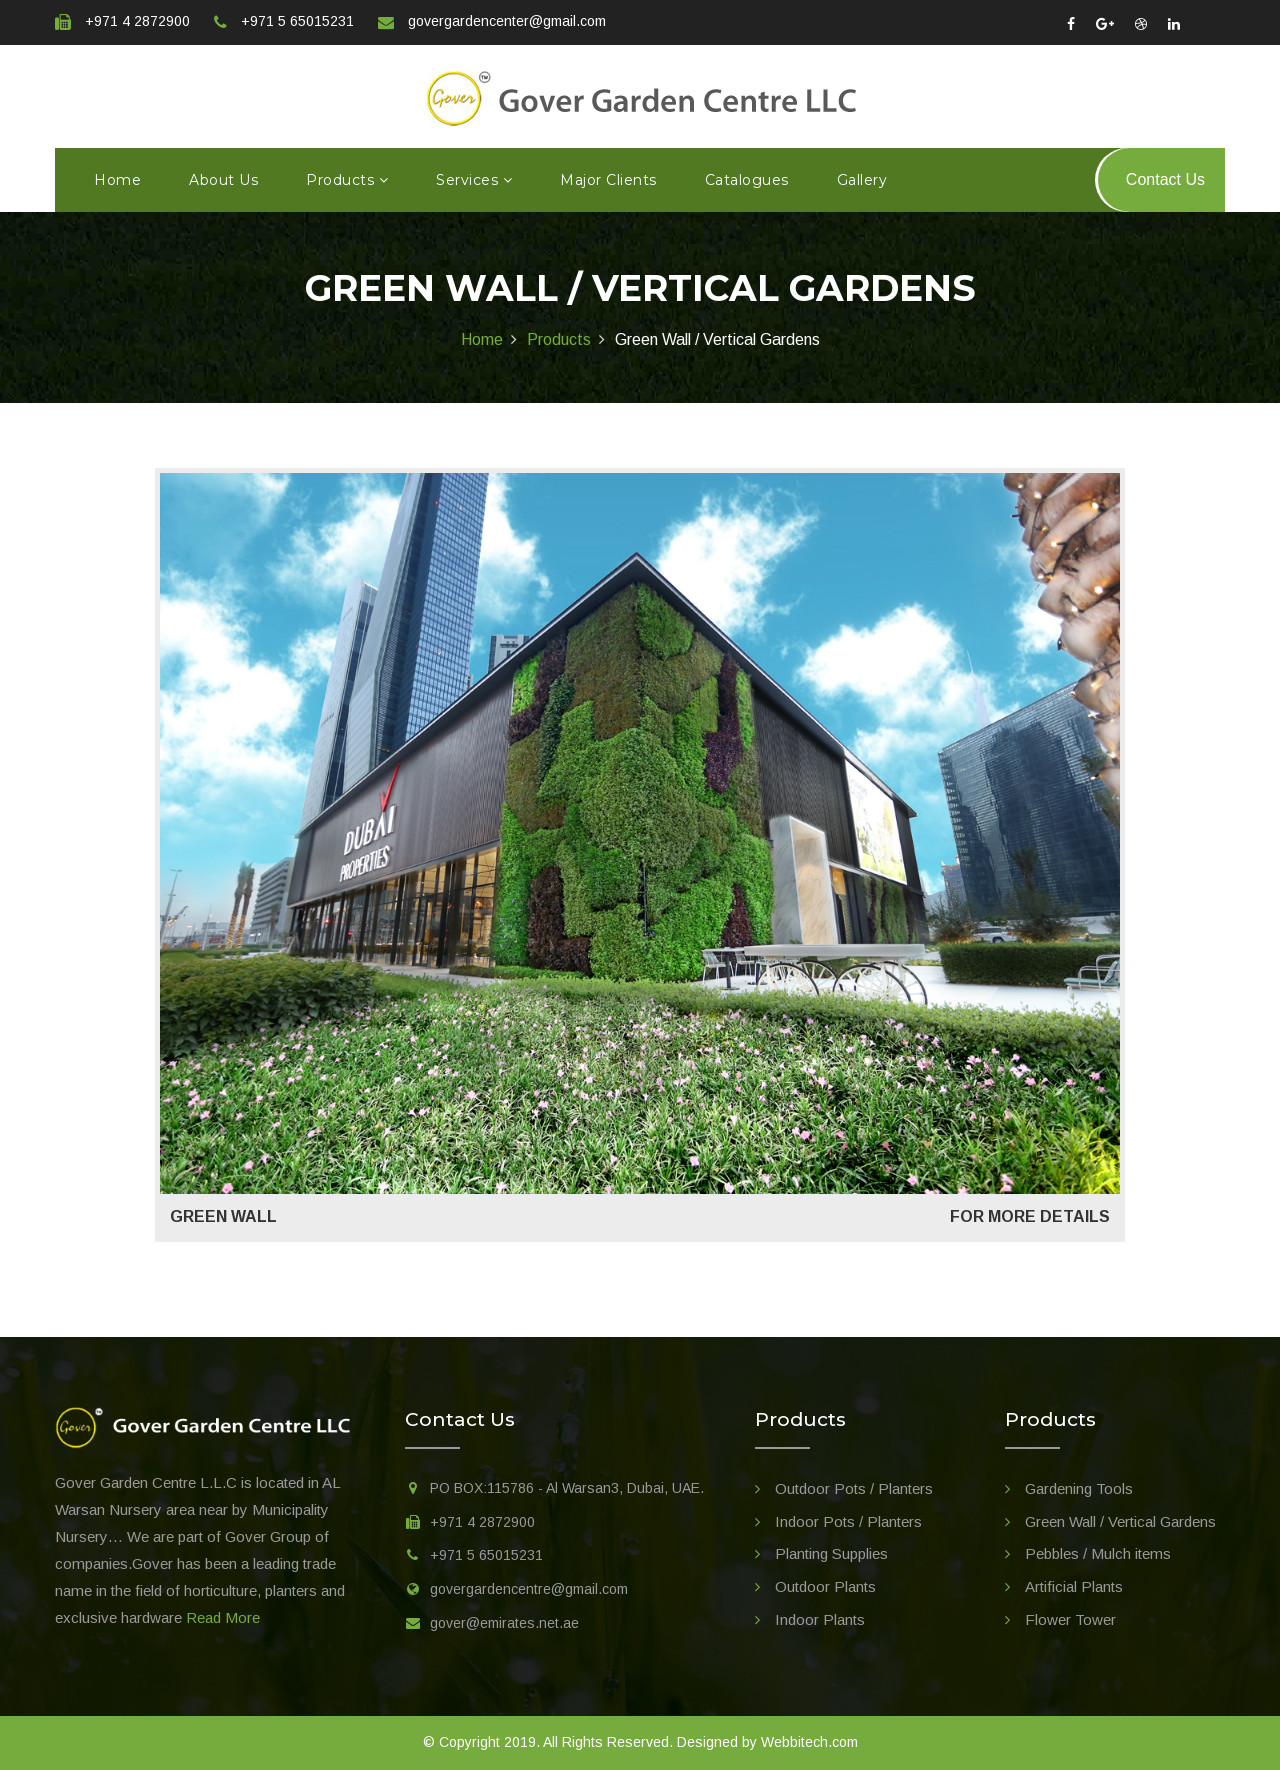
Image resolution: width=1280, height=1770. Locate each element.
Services (474, 180)
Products (347, 180)
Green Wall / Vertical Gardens (1120, 1521)
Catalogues (747, 180)
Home (117, 180)
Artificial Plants (1074, 1586)
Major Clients (608, 180)
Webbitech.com (809, 1742)
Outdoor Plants (825, 1586)
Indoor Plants (820, 1619)
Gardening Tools (1079, 1488)
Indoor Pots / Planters (848, 1521)
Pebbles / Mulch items (1098, 1553)
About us (223, 180)
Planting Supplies (831, 1553)
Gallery (862, 180)
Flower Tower (1070, 1619)
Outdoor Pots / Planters (854, 1488)
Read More (223, 1617)
